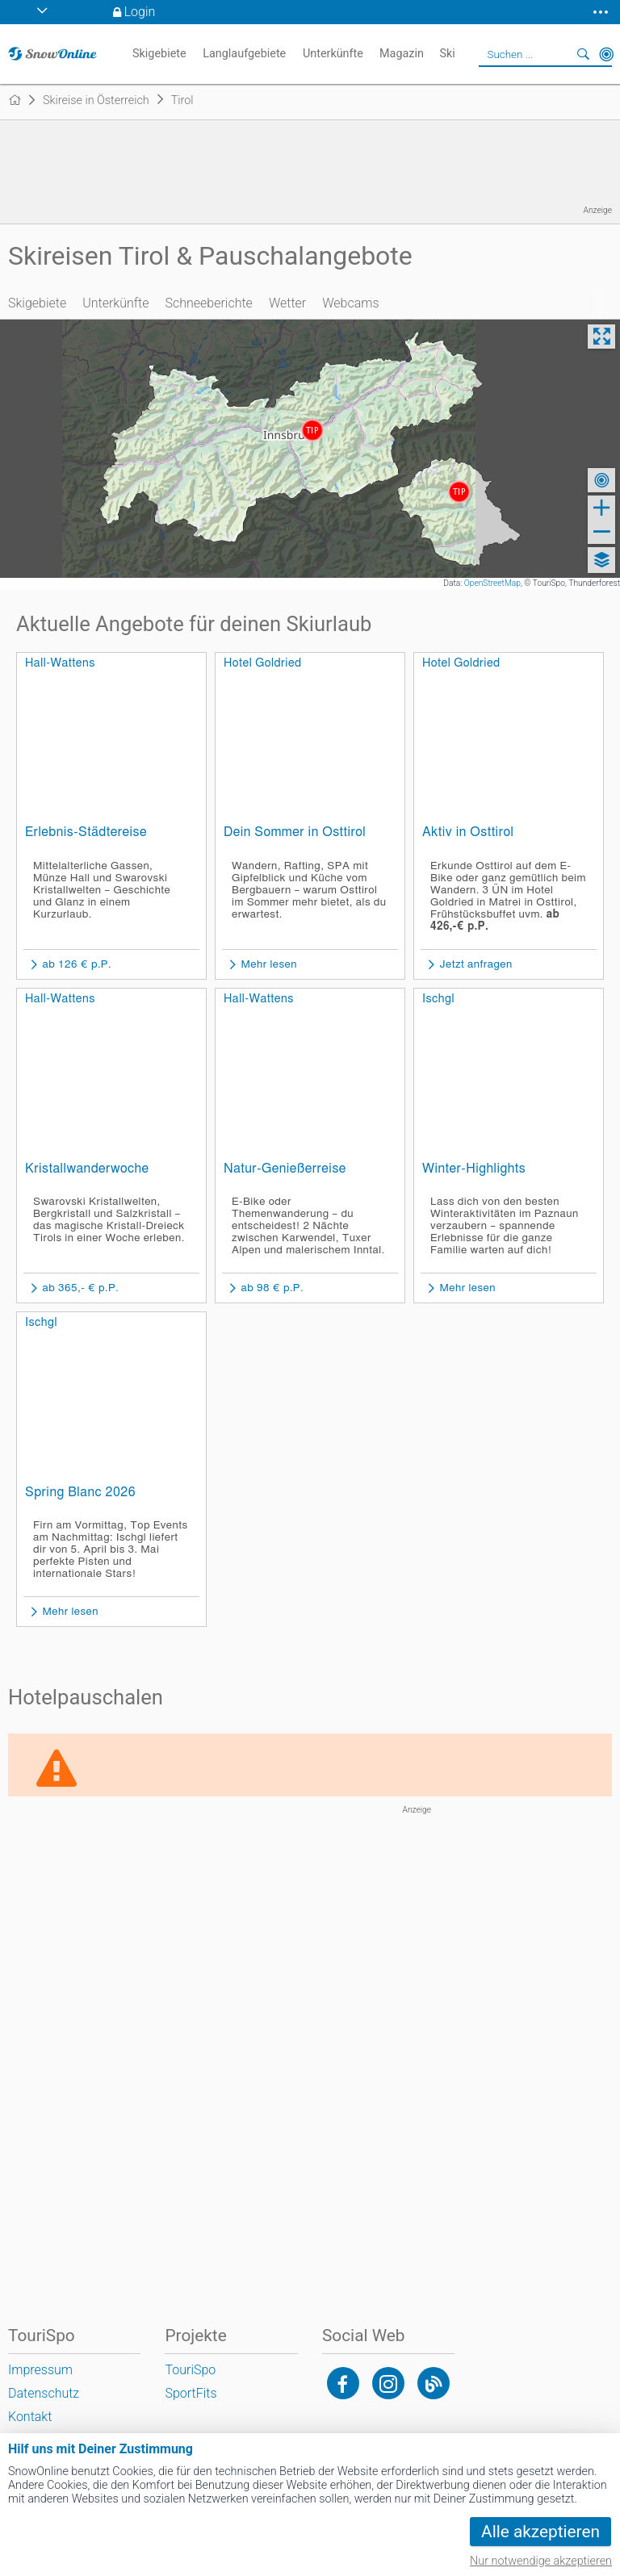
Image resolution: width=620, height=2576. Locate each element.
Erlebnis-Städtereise (86, 832)
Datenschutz (43, 2393)
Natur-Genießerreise (285, 1168)
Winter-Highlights (474, 1168)
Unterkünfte (115, 303)
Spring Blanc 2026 (80, 1492)
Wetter (287, 303)
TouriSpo (190, 2369)
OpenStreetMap (492, 583)
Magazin (401, 54)
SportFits (190, 2393)
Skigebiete (37, 303)
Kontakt (30, 2416)
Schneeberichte (208, 303)
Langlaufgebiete (244, 54)
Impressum (40, 2369)
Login (140, 11)
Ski (447, 54)
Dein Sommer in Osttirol (295, 832)
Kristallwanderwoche (87, 1168)
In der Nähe (606, 54)
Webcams (350, 303)
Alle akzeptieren (540, 2531)
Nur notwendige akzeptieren (541, 2561)
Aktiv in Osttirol (467, 832)
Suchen (583, 54)
